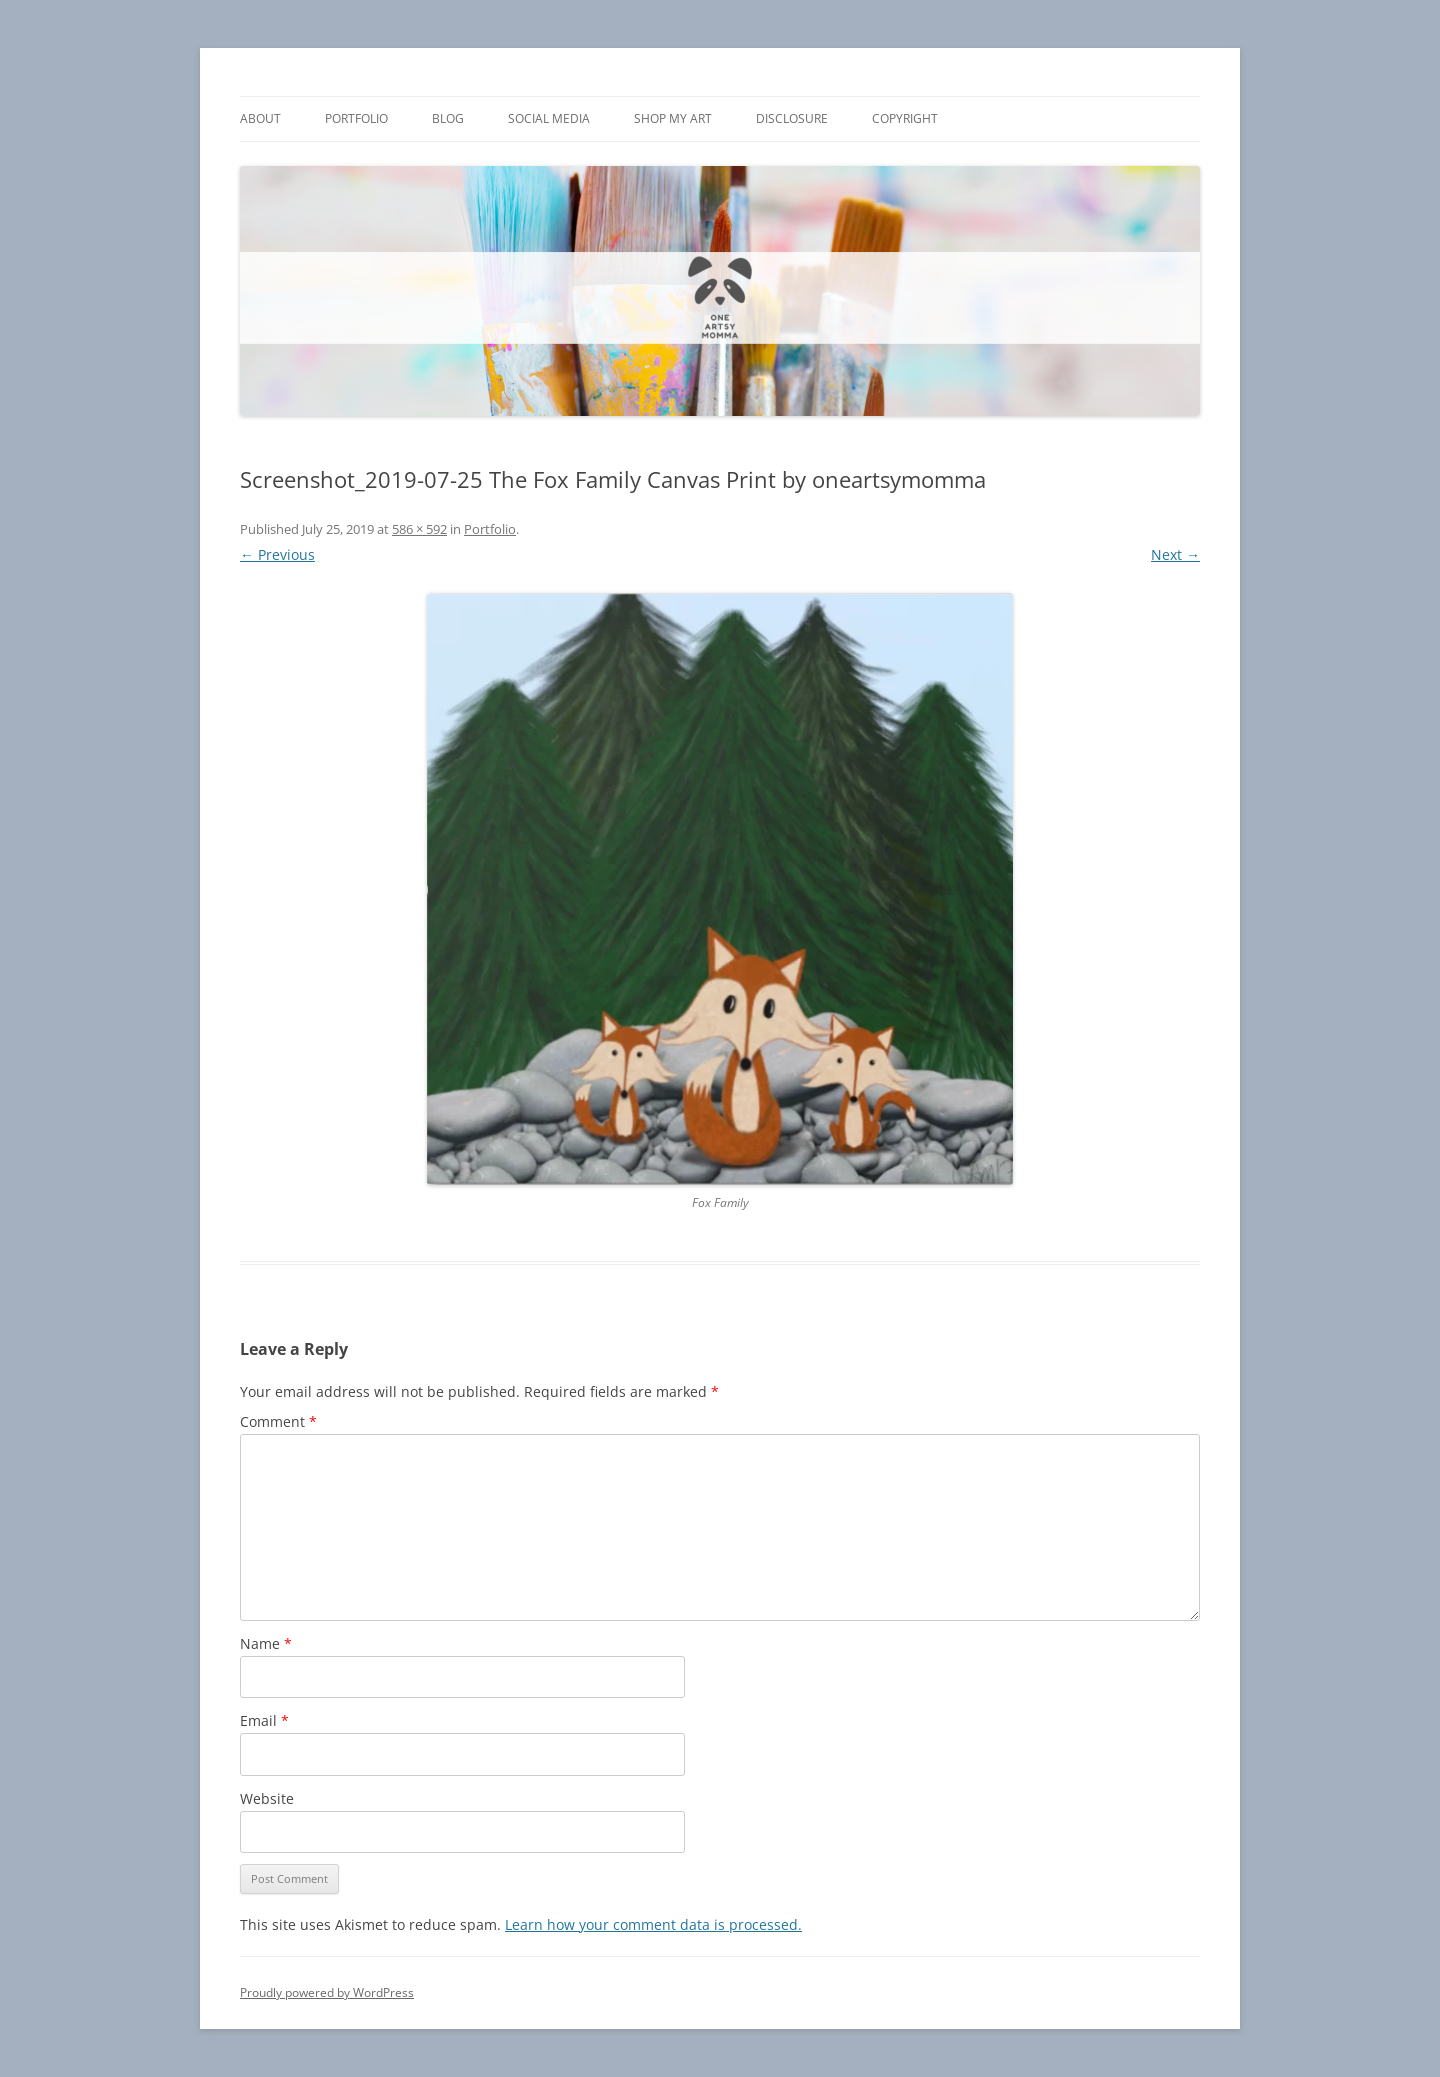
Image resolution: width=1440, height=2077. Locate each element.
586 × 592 (419, 529)
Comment (278, 1421)
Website (267, 1798)
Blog (448, 118)
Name (266, 1643)
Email (264, 1720)
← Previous (277, 554)
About (260, 118)
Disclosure (792, 118)
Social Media (549, 118)
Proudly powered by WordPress (327, 1992)
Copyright (905, 118)
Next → (1175, 554)
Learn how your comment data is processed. (653, 1924)
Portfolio (356, 118)
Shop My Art (673, 118)
